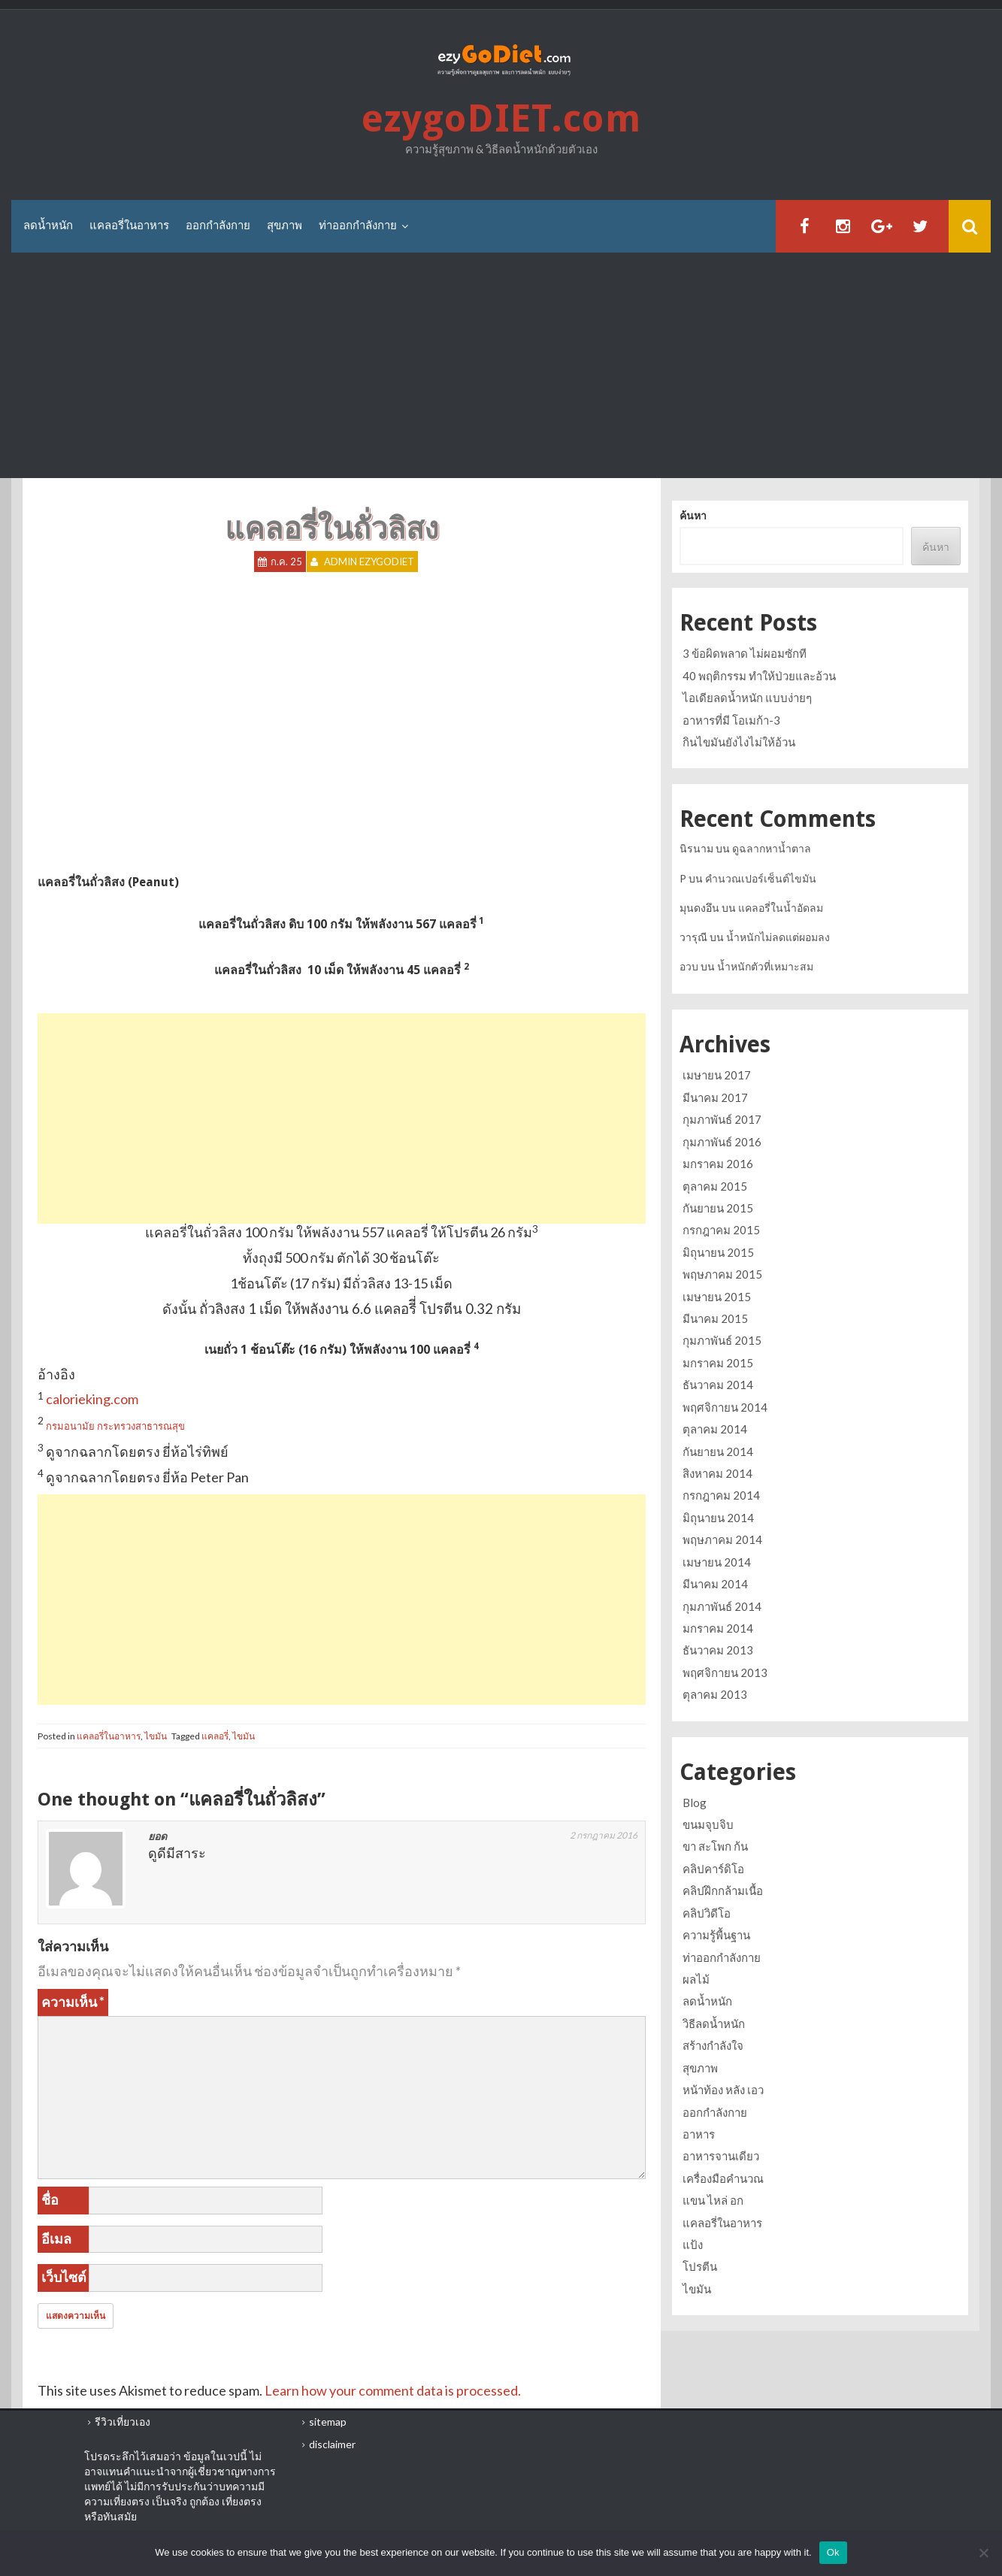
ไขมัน (155, 1736)
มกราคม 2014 (718, 1628)
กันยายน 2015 (718, 1208)
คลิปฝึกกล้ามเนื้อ (723, 1890)
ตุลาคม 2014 (715, 1429)
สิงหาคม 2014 (717, 1473)
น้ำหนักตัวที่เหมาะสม (765, 966)
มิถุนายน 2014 (718, 1517)
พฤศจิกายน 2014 (725, 1407)
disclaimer (332, 2444)
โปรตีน (700, 2266)
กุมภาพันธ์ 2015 (722, 1340)
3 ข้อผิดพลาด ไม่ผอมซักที (745, 653)
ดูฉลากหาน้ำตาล (771, 848)
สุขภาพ (284, 225)
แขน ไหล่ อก (713, 2200)
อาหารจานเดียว (721, 2156)
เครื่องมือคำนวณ (723, 2178)
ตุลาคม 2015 (715, 1186)
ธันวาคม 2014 (718, 1384)
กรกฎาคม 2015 (721, 1230)
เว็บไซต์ (63, 2277)
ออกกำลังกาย (218, 225)
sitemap (328, 2421)
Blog (695, 1802)
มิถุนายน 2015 (718, 1252)
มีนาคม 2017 (715, 1097)
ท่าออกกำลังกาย (358, 225)
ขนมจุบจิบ (708, 1824)
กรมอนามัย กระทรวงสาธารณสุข (115, 1426)
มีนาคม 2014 (715, 1584)
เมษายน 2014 (717, 1562)
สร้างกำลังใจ (713, 2045)
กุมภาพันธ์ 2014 (722, 1606)
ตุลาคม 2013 (715, 1694)
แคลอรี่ (215, 1736)
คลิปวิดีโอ (707, 1913)
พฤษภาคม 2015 (722, 1274)
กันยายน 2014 (718, 1451)
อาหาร (699, 2134)
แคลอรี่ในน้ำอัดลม (780, 907)
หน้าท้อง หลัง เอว (723, 2089)
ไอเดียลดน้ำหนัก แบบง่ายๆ (747, 697)
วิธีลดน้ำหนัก (714, 2023)
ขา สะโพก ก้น (715, 1846)
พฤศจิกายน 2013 (725, 1672)
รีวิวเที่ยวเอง (122, 2421)
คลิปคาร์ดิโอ (713, 1868)
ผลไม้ (696, 1979)
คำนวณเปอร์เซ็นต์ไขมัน (760, 878)
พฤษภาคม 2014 (722, 1539)
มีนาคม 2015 (715, 1318)
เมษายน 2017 (717, 1075)
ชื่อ (50, 2199)
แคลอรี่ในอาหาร (129, 225)
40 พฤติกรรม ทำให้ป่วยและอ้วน (759, 676)
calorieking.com (92, 1399)
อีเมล (56, 2238)
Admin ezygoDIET (369, 561)
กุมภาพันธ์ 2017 (722, 1119)
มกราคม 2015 (718, 1363)
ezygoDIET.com (501, 118)
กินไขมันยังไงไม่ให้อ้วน (739, 742)
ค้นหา (693, 515)
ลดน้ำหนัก (48, 225)
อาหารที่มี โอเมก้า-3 (731, 720)
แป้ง (693, 2244)
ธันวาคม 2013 (718, 1650)
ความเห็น (72, 2001)
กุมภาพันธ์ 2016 (722, 1142)
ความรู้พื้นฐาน (716, 1935)
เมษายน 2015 (717, 1296)
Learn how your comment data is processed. (393, 2390)
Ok (833, 2552)
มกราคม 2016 (718, 1163)
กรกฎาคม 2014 (721, 1495)
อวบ (689, 966)
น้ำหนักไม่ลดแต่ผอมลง (778, 937)
